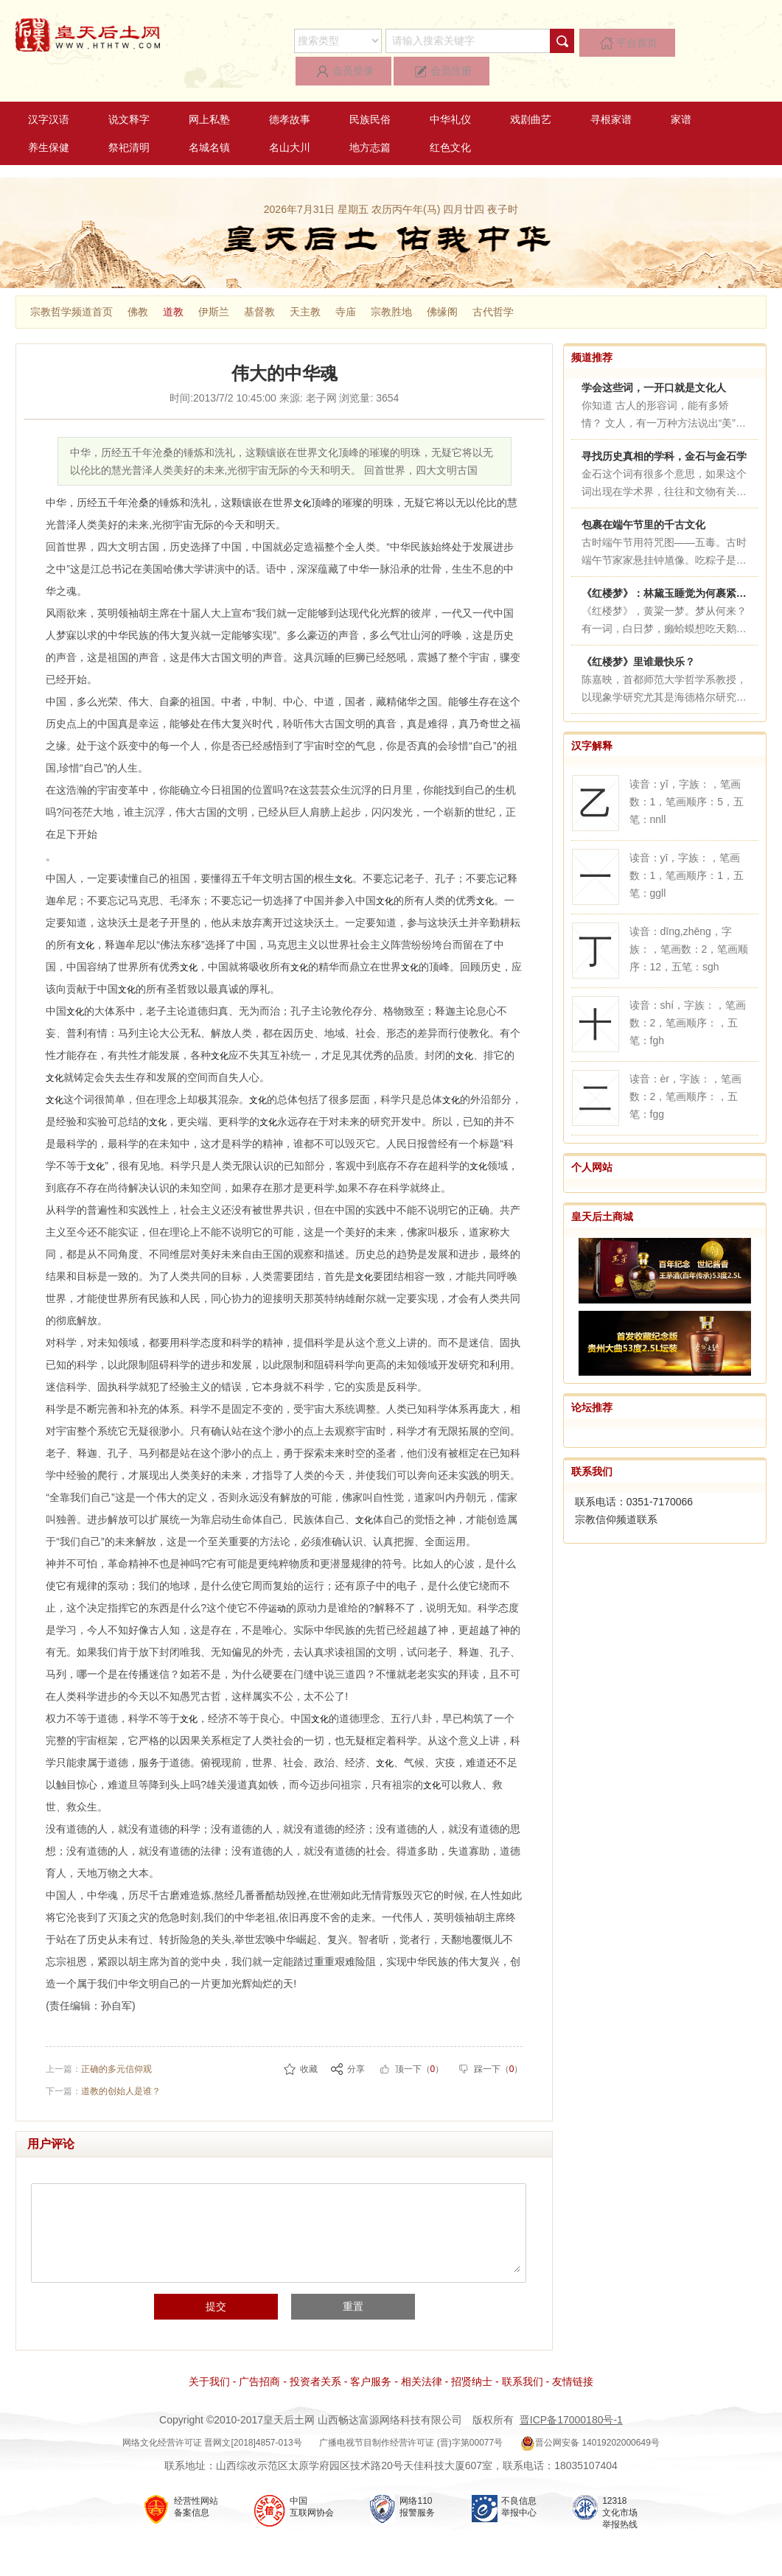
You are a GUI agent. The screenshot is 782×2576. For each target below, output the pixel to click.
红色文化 (450, 120)
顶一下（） (419, 2055)
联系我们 (591, 1444)
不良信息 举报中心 (519, 2493)
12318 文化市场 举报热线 (620, 2499)
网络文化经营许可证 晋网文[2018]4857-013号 (211, 2429)
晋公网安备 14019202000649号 (590, 2429)
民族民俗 (370, 92)
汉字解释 (591, 718)
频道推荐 (591, 330)
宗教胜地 (391, 284)
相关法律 (421, 2368)
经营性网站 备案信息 (196, 2493)
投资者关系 (315, 2368)
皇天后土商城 (602, 1189)
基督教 (259, 284)
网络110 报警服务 (417, 2493)
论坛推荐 (591, 1380)
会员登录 (656, 40)
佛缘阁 (442, 284)
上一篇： (99, 2055)
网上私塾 (209, 92)
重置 (337, 2293)
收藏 (309, 2055)
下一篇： (103, 2077)
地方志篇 (370, 120)
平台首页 (582, 40)
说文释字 (129, 92)
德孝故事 (289, 92)
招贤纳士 (471, 2368)
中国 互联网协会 (312, 2493)
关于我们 (209, 2368)
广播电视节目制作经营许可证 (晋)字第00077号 (411, 2429)
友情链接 (572, 2368)
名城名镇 (209, 120)
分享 (356, 2055)
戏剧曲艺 (530, 92)
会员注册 (729, 40)
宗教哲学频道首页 (71, 284)
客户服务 (370, 2368)
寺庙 (345, 284)
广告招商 (259, 2368)
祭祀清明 (129, 120)
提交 (232, 2293)
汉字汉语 (48, 92)
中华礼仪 (450, 92)
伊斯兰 (213, 284)
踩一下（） (498, 2055)
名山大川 (289, 120)
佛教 (138, 284)
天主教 (305, 284)
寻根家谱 (611, 92)
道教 (173, 284)
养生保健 (48, 120)
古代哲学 (493, 284)
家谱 (681, 92)
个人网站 (591, 1140)
